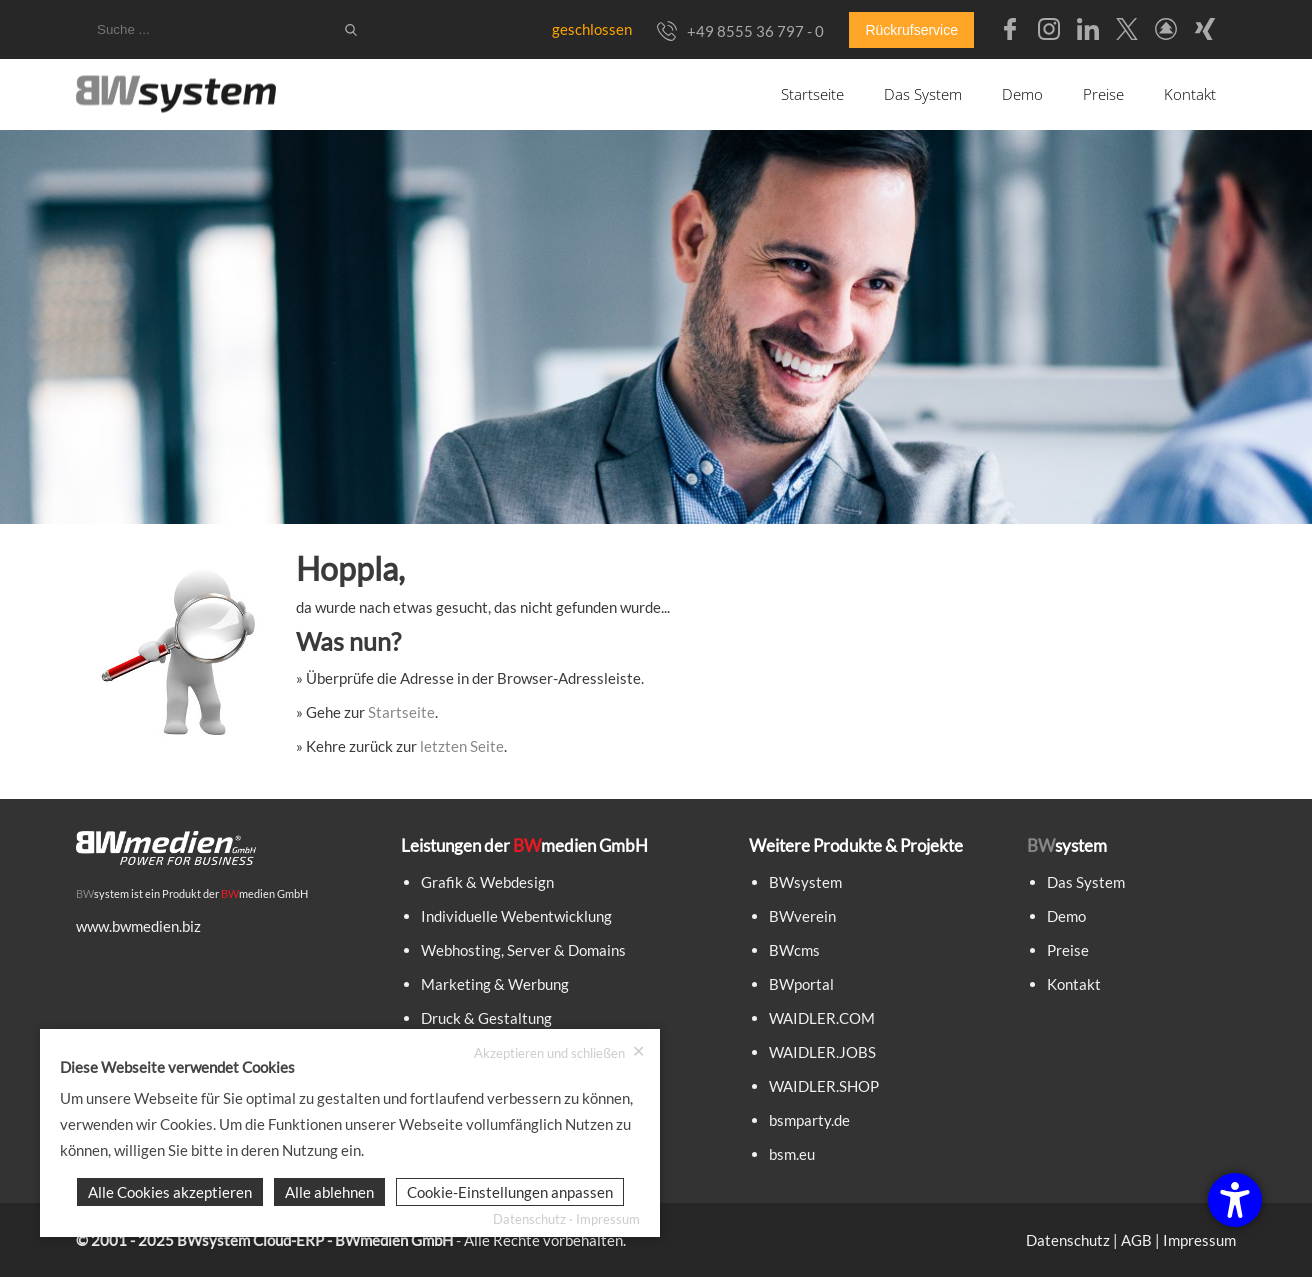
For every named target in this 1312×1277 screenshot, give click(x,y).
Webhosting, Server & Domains (523, 950)
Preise (1103, 94)
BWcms (794, 950)
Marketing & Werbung (495, 984)
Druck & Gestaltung (486, 1018)
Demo (1022, 94)
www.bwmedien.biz (138, 926)
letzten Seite (462, 746)
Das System (923, 94)
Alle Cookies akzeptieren (170, 1192)
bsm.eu (792, 1154)
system (102, 893)
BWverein (802, 916)
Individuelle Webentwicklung (516, 916)
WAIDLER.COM (822, 1018)
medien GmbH (264, 893)
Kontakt (1190, 94)
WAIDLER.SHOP (824, 1086)
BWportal (801, 984)
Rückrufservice (911, 30)
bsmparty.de (809, 1120)
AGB (1136, 1240)
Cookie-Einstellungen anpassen (510, 1192)
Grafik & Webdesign (487, 882)
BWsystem (805, 882)
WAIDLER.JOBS (822, 1052)
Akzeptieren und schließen (559, 1052)
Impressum (1199, 1240)
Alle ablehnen (329, 1192)
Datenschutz (1068, 1240)
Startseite (812, 94)
